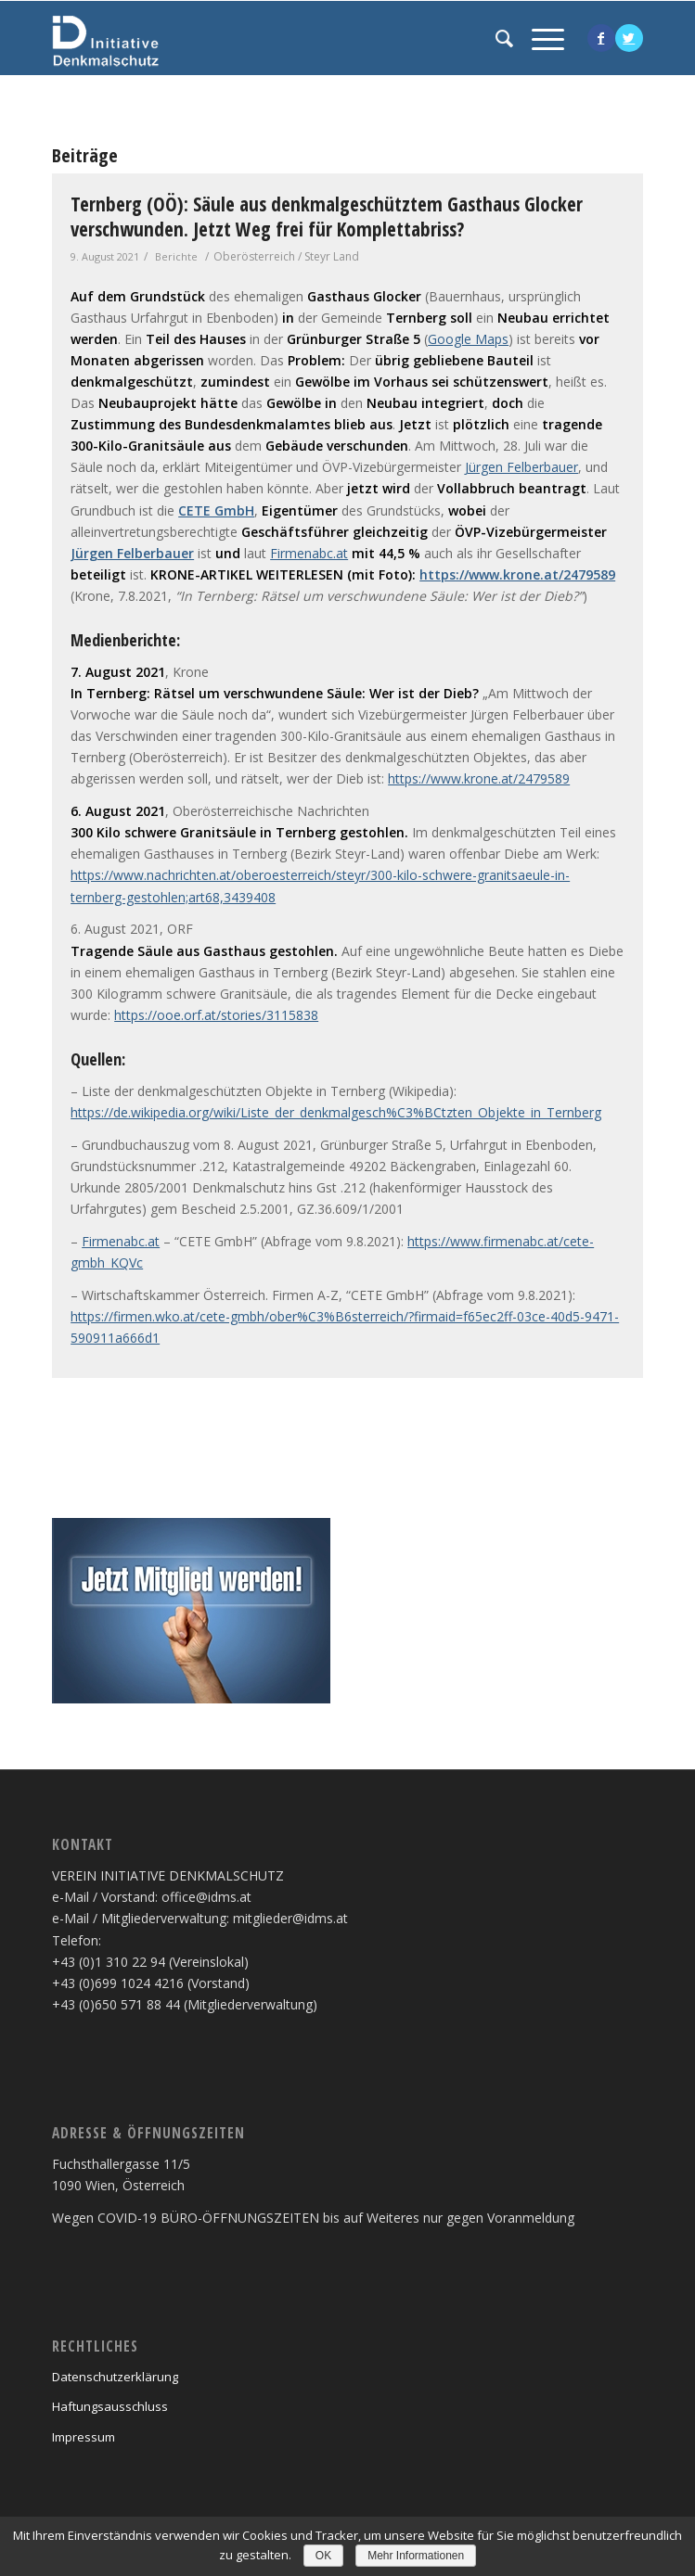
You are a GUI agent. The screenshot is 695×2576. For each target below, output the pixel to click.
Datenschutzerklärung (115, 2376)
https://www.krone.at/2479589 (517, 574)
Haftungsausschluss (110, 2406)
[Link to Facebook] (601, 38)
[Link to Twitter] (629, 38)
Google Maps (468, 339)
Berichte (176, 256)
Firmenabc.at (309, 553)
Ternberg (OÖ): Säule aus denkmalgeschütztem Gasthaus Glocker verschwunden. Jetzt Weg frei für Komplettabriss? (327, 216)
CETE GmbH (216, 510)
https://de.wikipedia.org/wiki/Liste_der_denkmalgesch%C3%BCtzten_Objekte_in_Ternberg (336, 1112)
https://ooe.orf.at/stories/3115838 (216, 1015)
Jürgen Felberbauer (521, 467)
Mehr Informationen (415, 2555)
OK (323, 2555)
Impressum (83, 2437)
